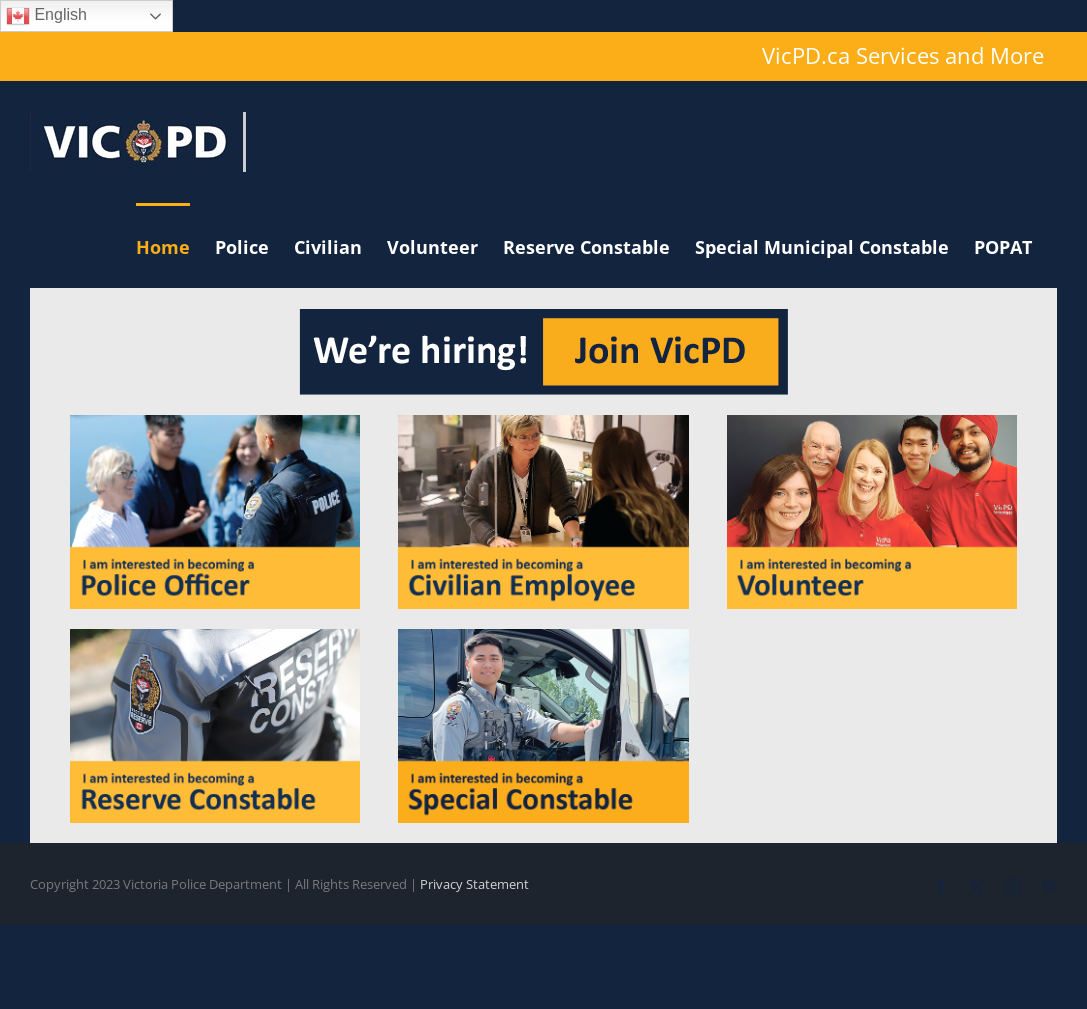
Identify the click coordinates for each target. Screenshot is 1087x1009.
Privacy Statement (474, 884)
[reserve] (215, 637)
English (46, 16)
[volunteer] (872, 423)
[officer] (215, 423)
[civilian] (543, 423)
